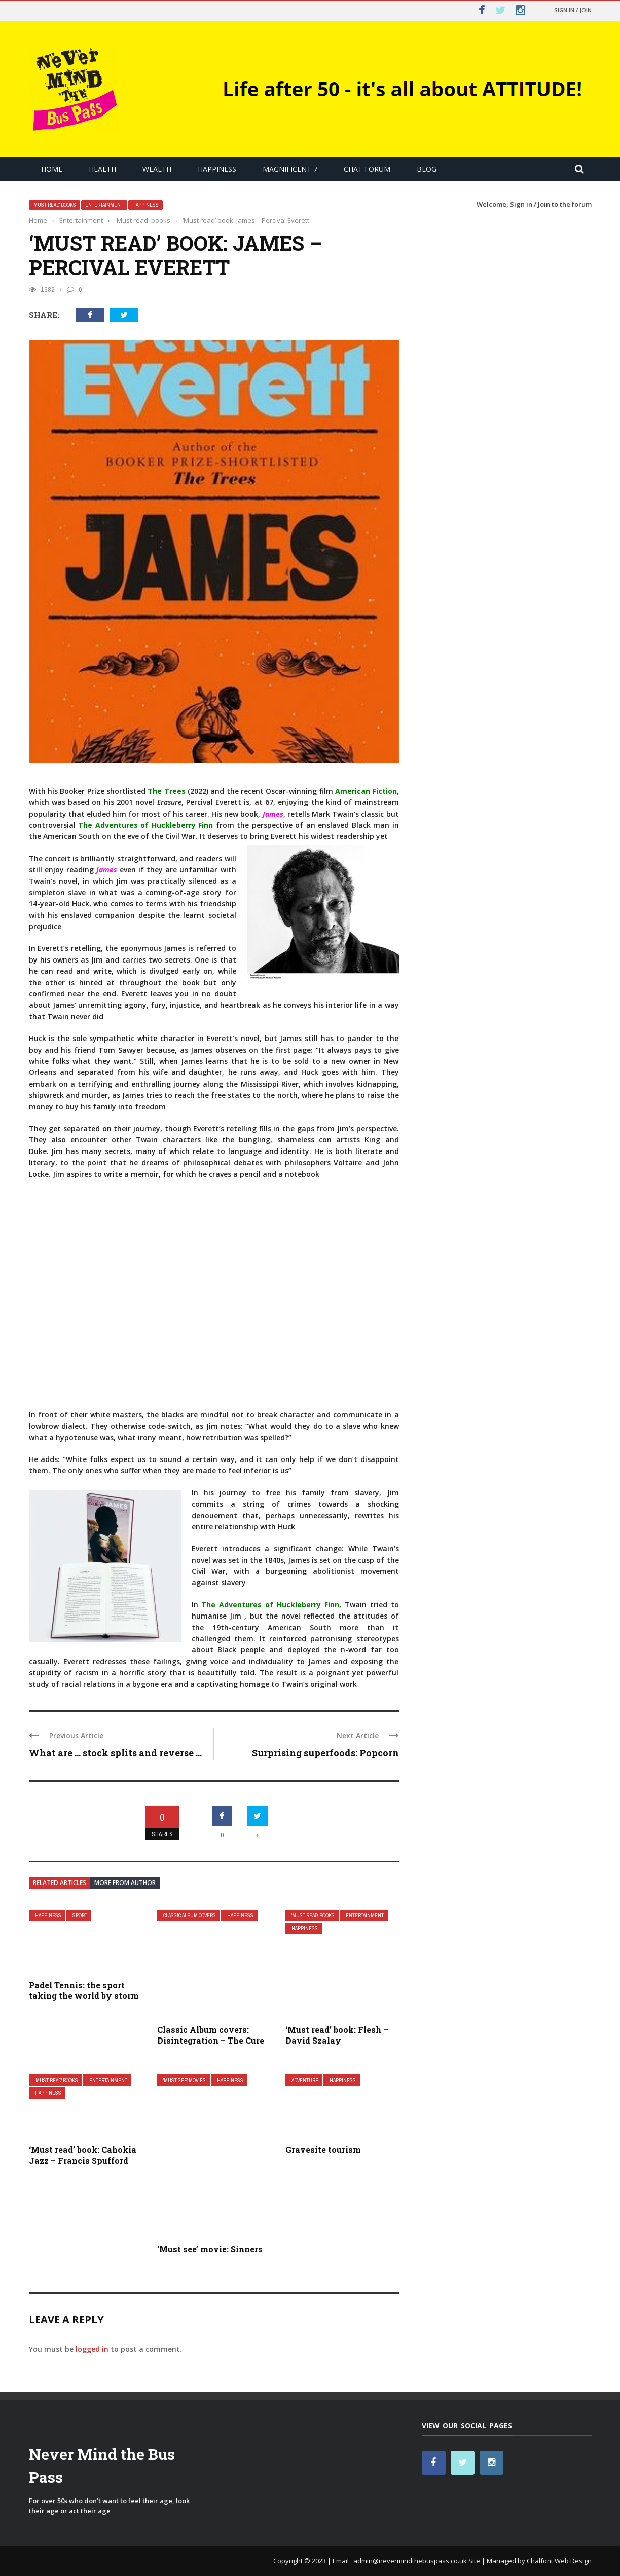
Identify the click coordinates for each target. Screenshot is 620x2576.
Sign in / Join (573, 10)
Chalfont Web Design (559, 2560)
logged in (92, 2349)
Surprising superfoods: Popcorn (325, 1753)
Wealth (156, 169)
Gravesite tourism (323, 2149)
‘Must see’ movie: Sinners (210, 2249)
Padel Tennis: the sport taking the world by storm (84, 1990)
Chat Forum (367, 169)
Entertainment (104, 205)
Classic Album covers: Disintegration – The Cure (210, 2035)
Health (102, 169)
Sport (79, 1915)
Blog (426, 169)
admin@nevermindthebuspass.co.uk (410, 2560)
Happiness (217, 169)
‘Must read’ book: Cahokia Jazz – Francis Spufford (82, 2155)
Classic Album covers (189, 1915)
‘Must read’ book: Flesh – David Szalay (336, 2035)
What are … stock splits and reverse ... (115, 1753)
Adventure (304, 2080)
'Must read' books (54, 205)
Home (51, 169)
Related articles (59, 1882)
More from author (125, 1882)
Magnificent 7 (290, 169)
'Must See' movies (184, 2080)
